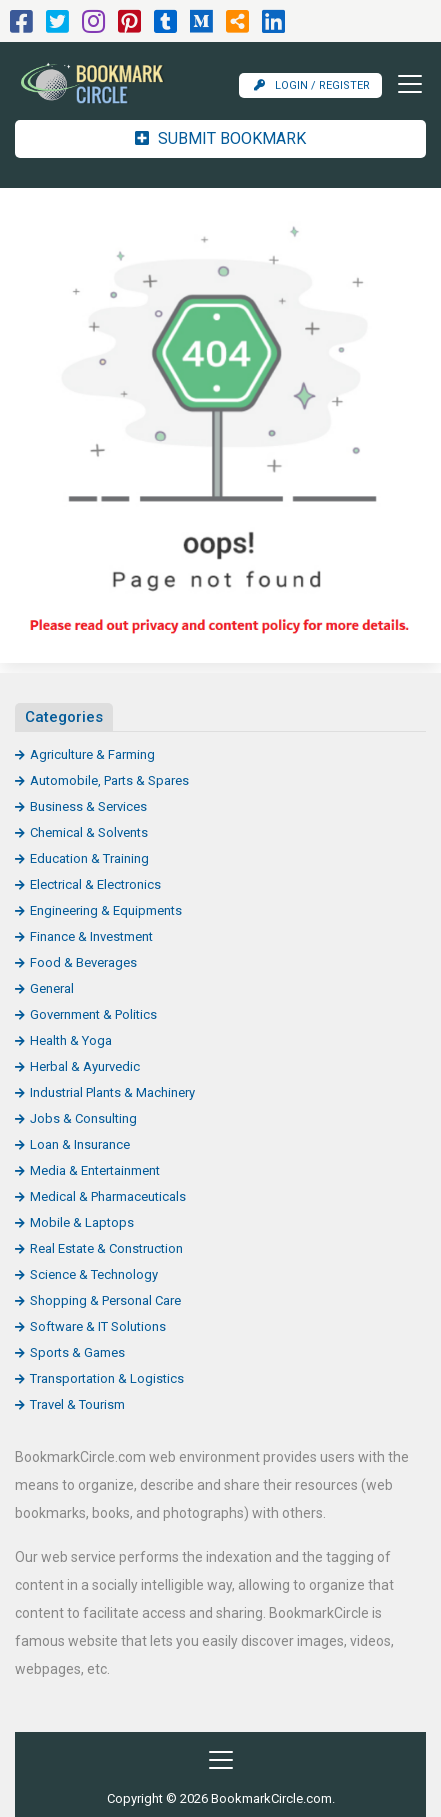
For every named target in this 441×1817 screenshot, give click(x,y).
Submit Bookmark (220, 138)
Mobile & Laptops (82, 1222)
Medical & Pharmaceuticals (108, 1196)
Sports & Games (77, 1352)
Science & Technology (94, 1274)
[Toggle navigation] (404, 84)
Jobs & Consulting (83, 1118)
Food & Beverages (83, 962)
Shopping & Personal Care (105, 1300)
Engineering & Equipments (106, 910)
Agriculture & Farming (92, 754)
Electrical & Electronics (95, 884)
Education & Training (89, 858)
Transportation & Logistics (107, 1378)
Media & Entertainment (95, 1170)
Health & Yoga (71, 1040)
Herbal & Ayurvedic (85, 1066)
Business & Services (88, 806)
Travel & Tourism (77, 1404)
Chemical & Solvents (89, 832)
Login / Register (312, 85)
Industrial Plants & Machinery (112, 1092)
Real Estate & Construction (106, 1248)
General (52, 988)
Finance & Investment (91, 936)
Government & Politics (93, 1014)
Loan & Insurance (80, 1144)
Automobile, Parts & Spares (109, 780)
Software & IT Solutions (98, 1326)
